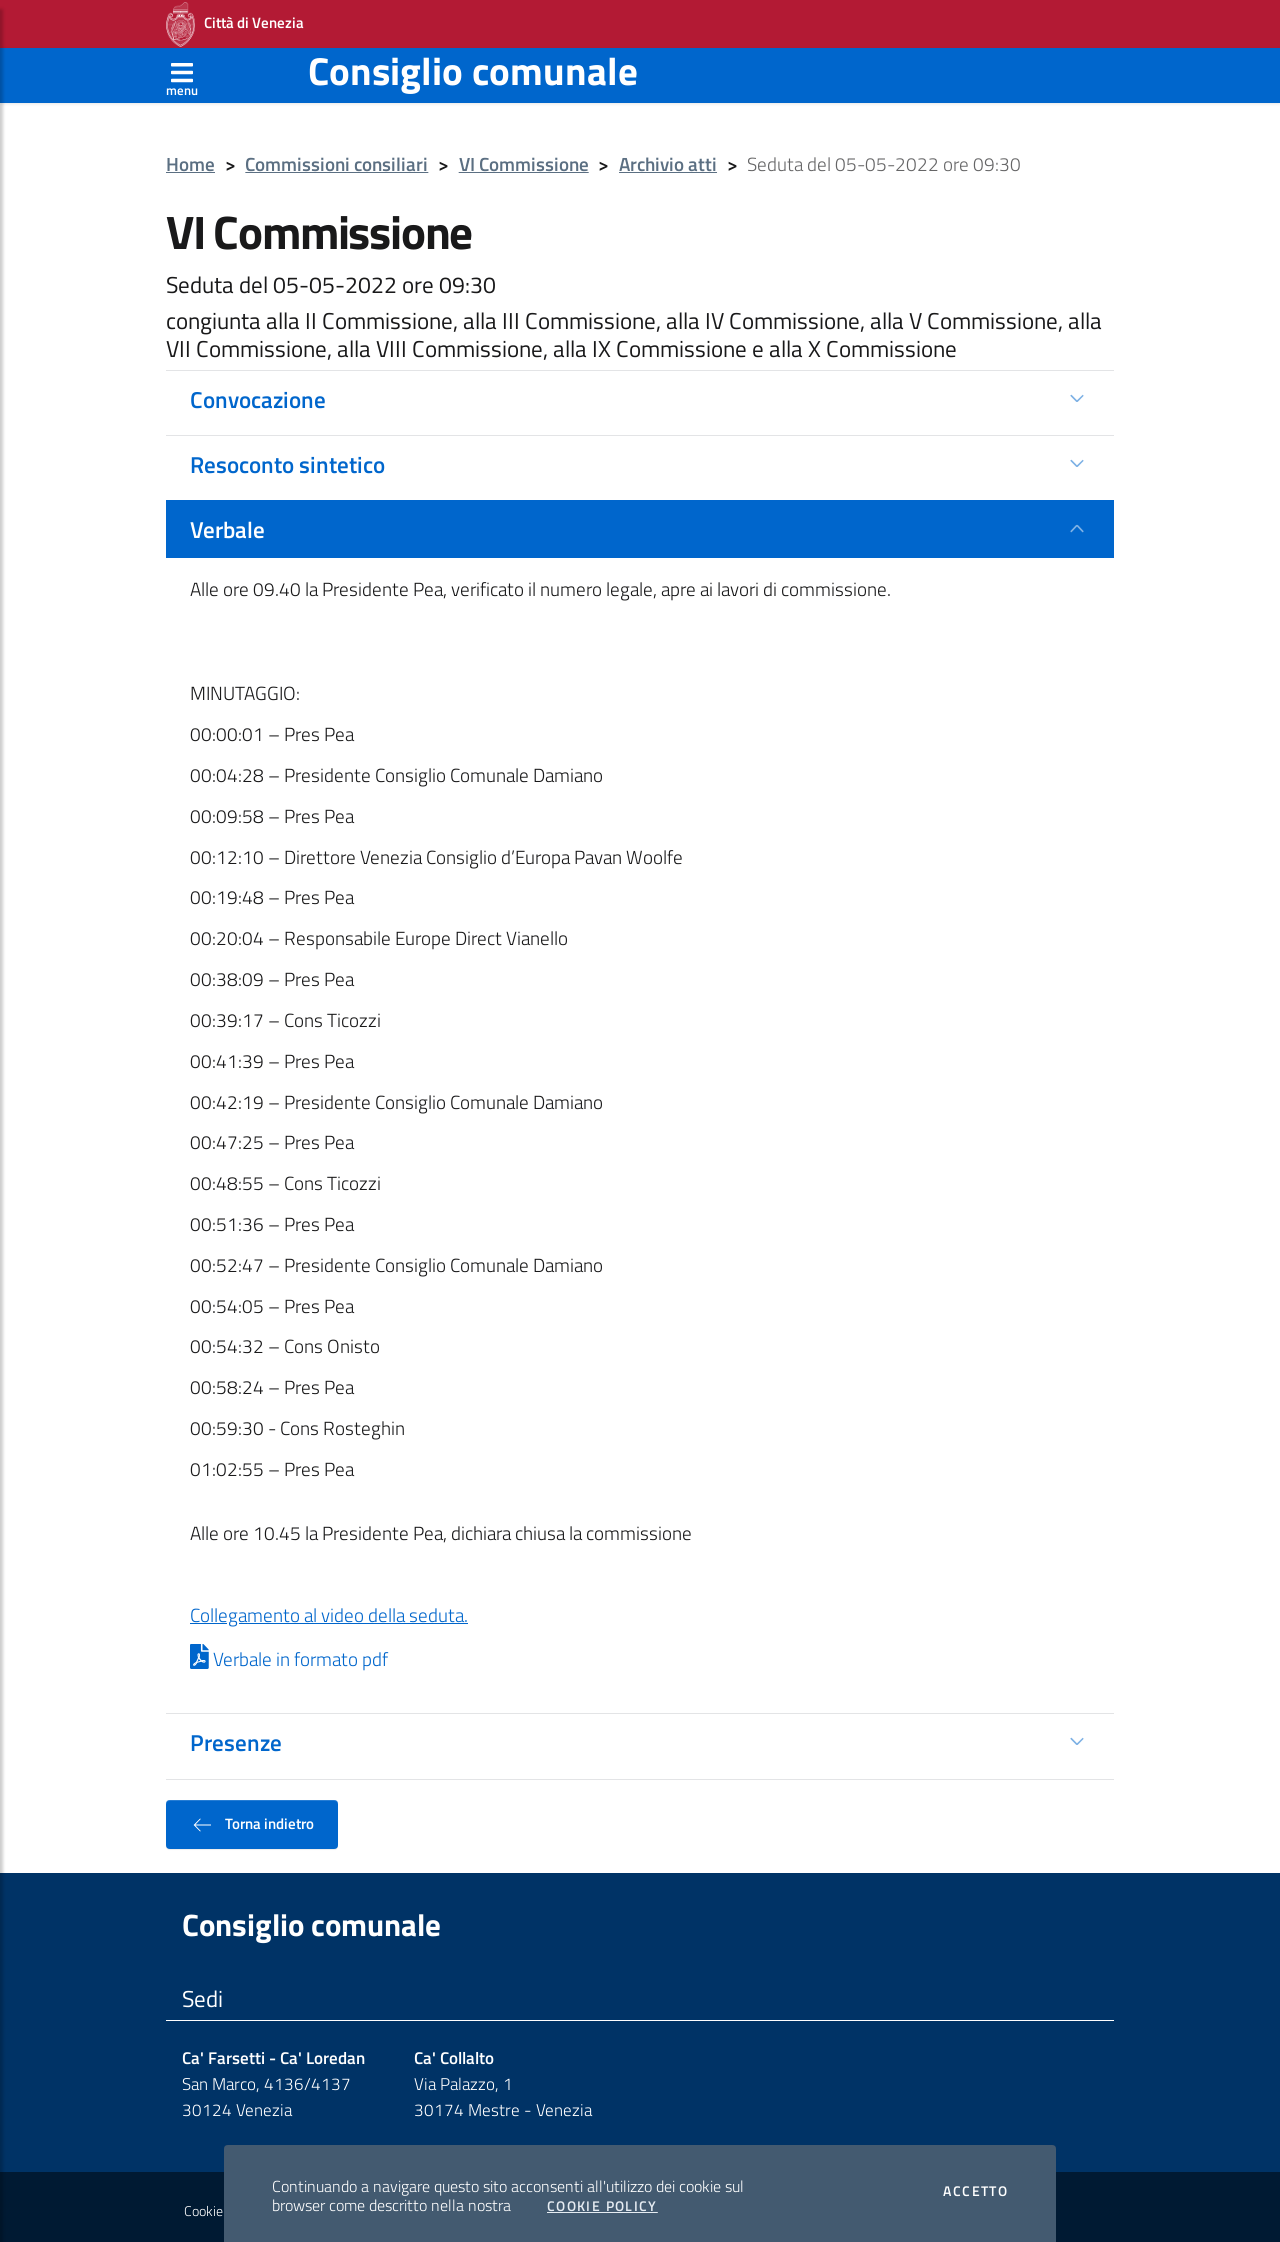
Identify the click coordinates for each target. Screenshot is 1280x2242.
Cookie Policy (602, 2200)
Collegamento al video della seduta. (329, 1609)
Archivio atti (668, 158)
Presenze (236, 1736)
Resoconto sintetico (287, 458)
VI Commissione (524, 158)
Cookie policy (221, 2205)
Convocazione (258, 393)
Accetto (975, 2185)
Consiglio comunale (473, 64)
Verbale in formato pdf (289, 1653)
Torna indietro (252, 1818)
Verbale (227, 523)
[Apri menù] (182, 69)
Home (190, 158)
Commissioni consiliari (336, 158)
